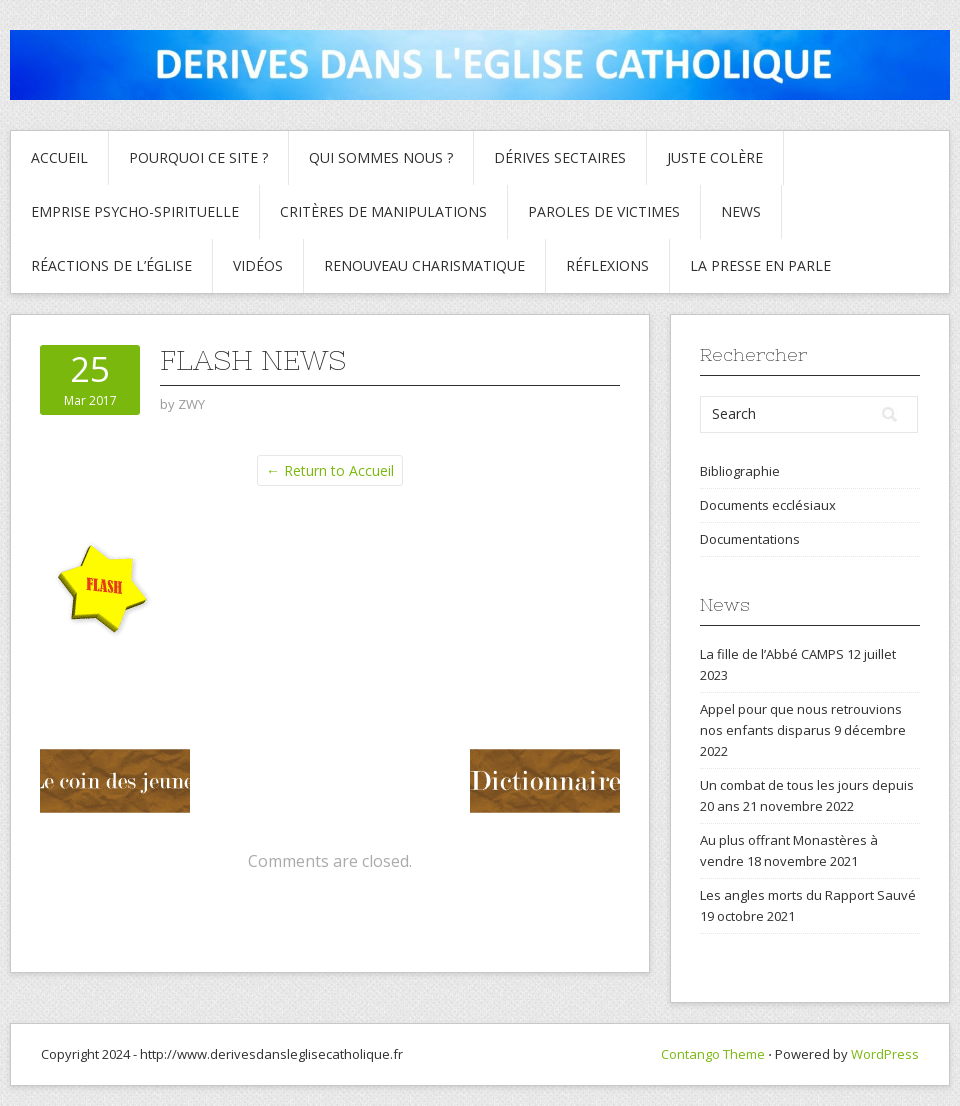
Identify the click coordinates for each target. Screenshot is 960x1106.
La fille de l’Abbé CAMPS (772, 654)
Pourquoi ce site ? (198, 157)
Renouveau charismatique (424, 265)
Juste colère (715, 157)
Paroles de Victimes (604, 211)
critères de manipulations (383, 211)
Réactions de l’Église (111, 265)
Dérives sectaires (560, 157)
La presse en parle (760, 265)
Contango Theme (713, 1054)
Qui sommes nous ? (381, 157)
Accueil (59, 157)
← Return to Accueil (330, 470)
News (741, 211)
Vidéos (258, 265)
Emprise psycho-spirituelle (135, 211)
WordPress (885, 1054)
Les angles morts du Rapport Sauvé (808, 895)
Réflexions (607, 265)
